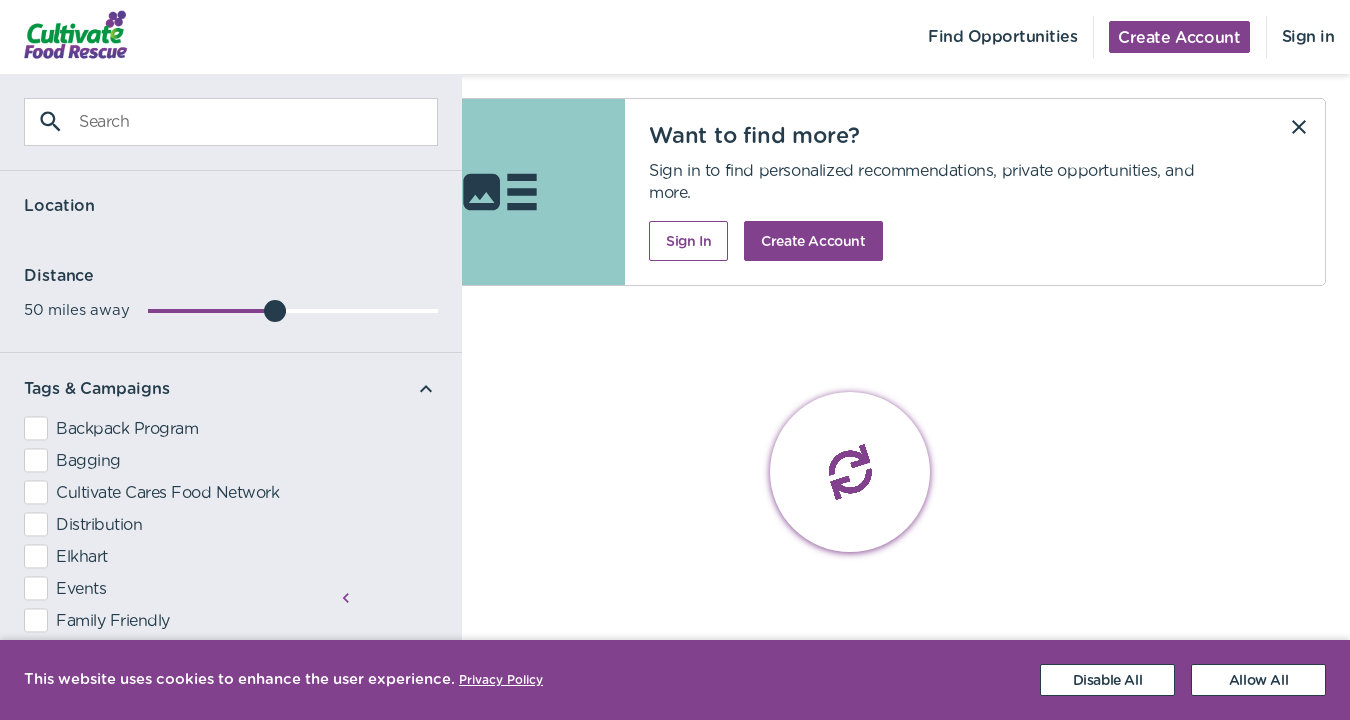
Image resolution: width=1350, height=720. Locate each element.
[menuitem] (66, 37)
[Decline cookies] (1107, 680)
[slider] (221, 311)
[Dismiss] (1299, 127)
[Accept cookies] (1258, 680)
